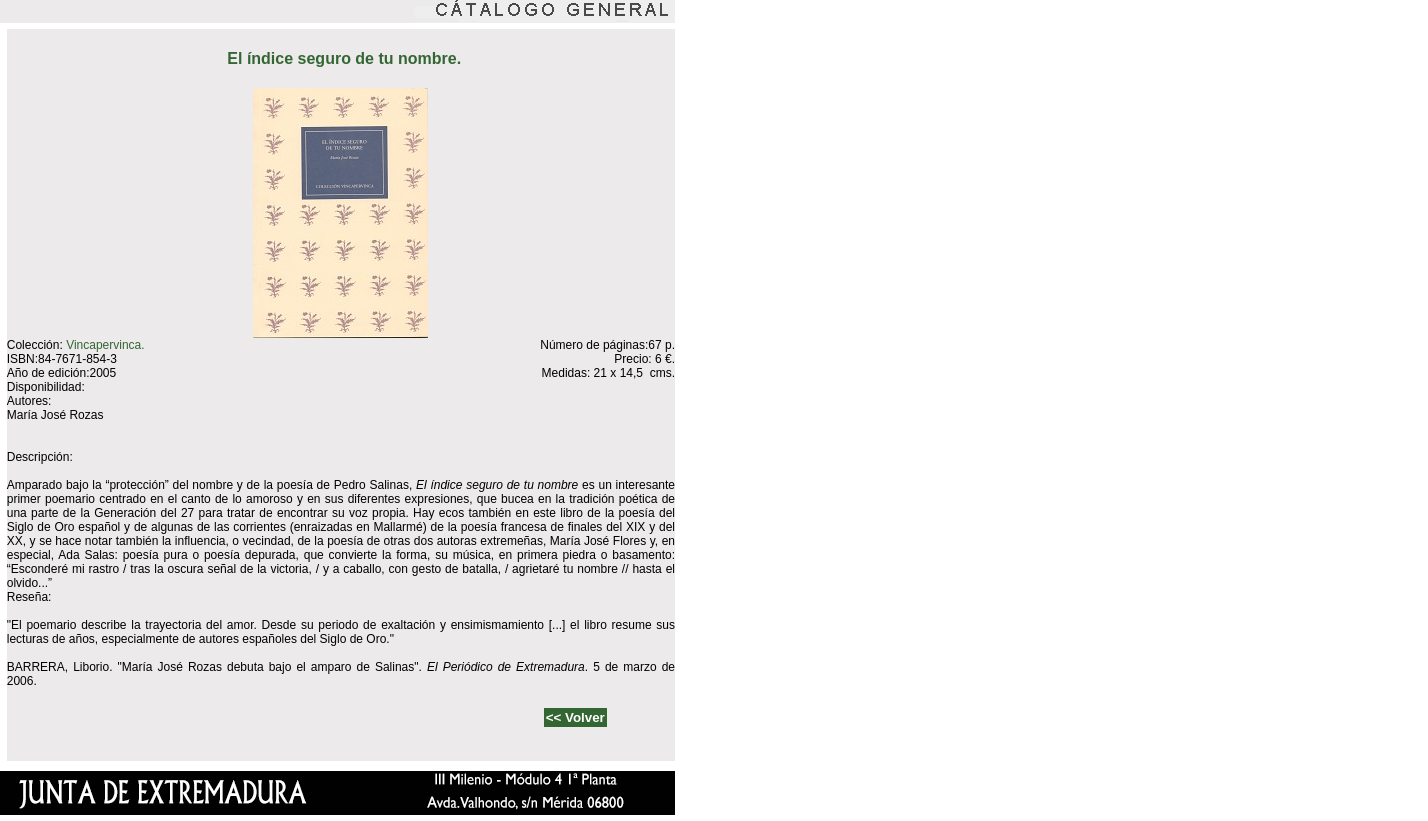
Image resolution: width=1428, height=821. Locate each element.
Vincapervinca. (105, 345)
